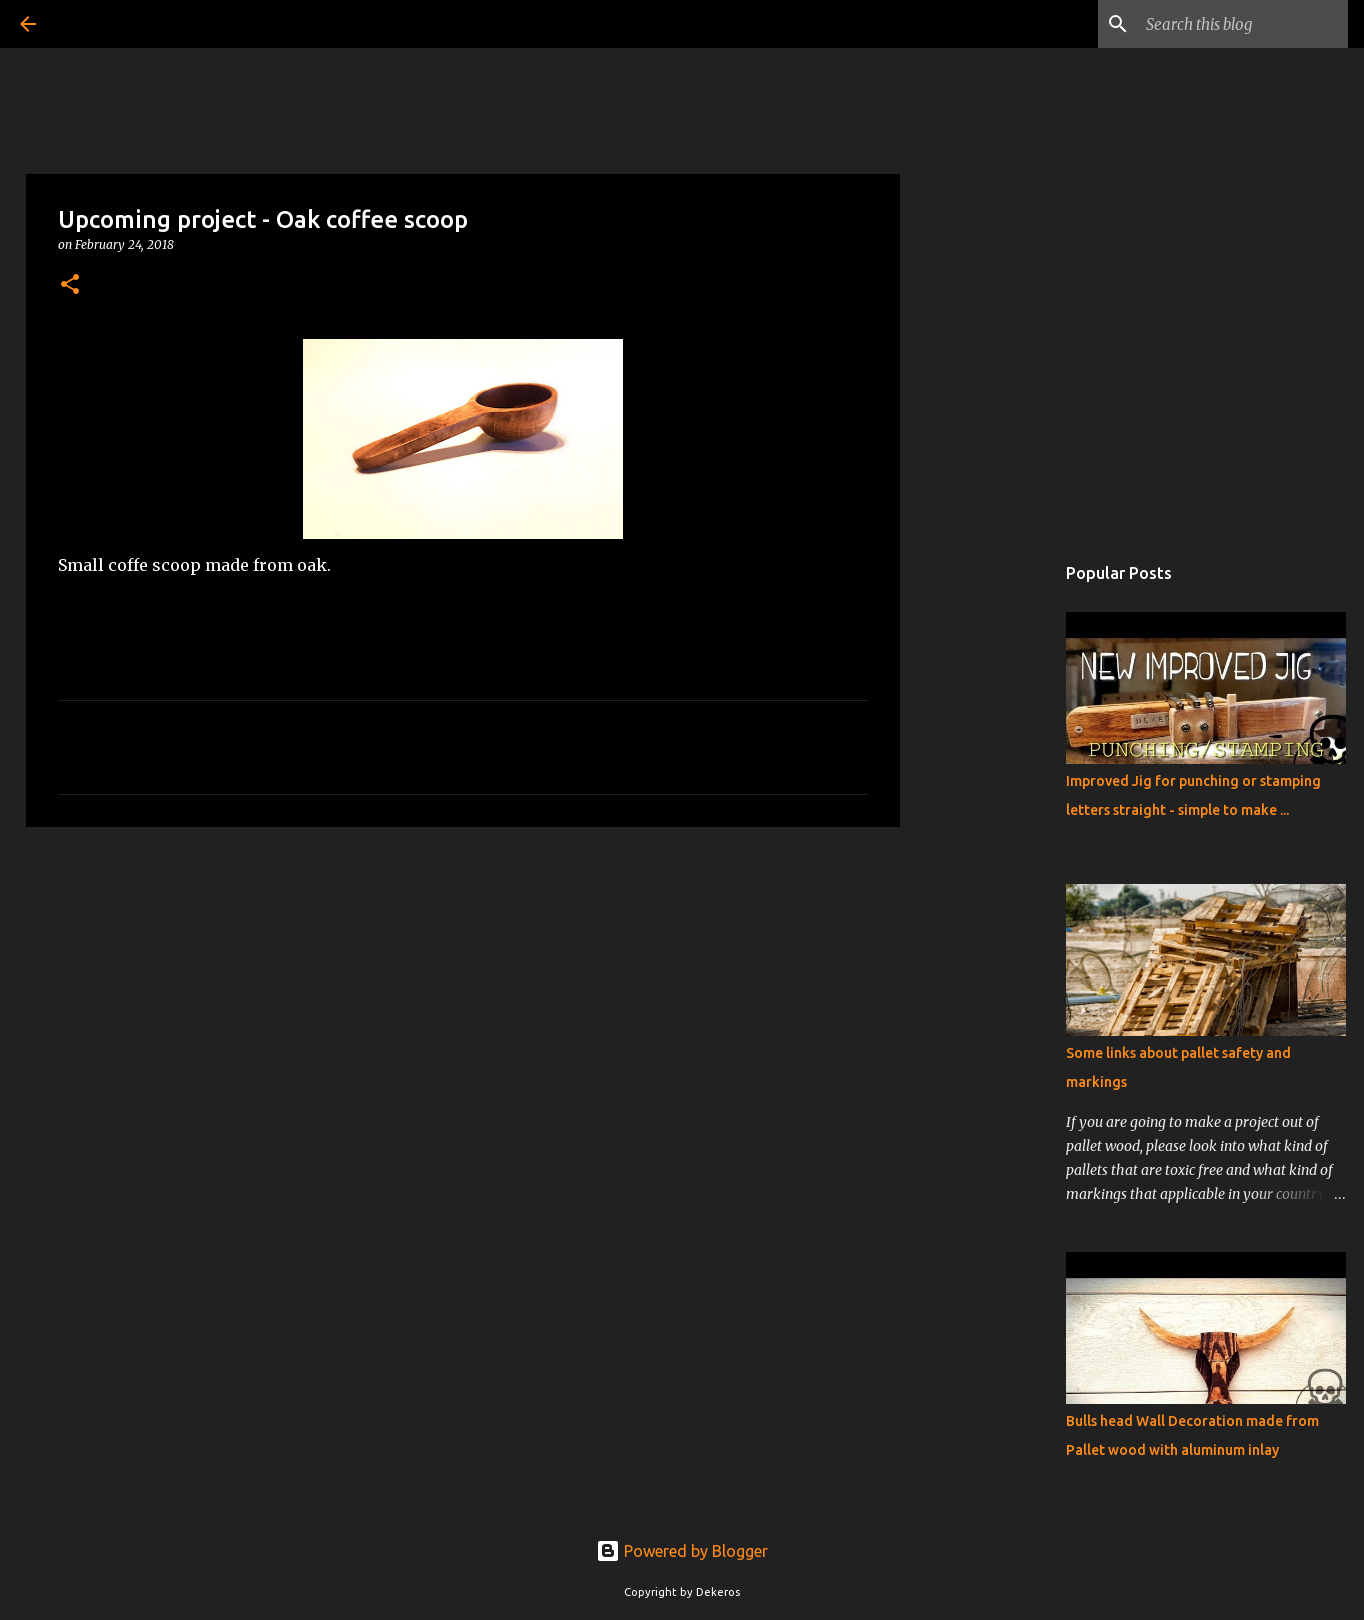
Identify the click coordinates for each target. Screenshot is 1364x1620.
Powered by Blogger (682, 1551)
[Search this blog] (1243, 24)
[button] (70, 285)
